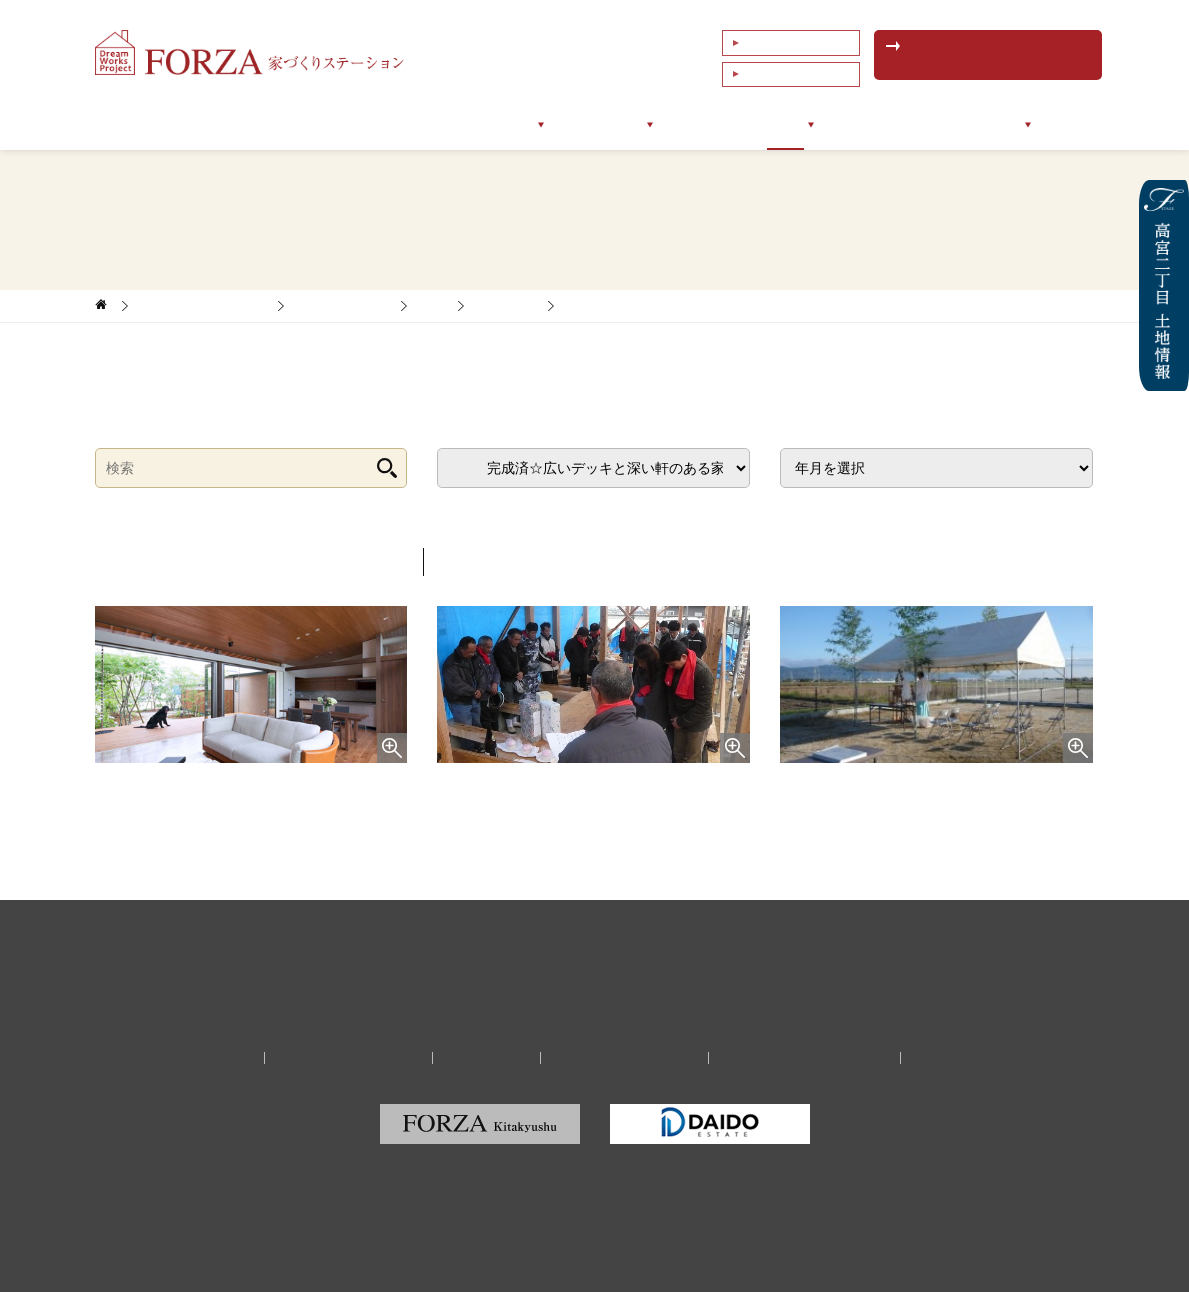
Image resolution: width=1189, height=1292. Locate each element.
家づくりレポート (342, 306)
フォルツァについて (324, 124)
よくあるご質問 (783, 41)
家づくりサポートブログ (202, 306)
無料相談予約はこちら (990, 55)
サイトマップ (943, 1057)
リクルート (490, 1057)
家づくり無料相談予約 (359, 1057)
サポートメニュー (473, 124)
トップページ (189, 124)
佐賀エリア (505, 306)
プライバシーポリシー (621, 1057)
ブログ (794, 124)
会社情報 (1015, 124)
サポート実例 (601, 124)
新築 (432, 306)
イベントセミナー (901, 124)
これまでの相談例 (789, 69)
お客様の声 (708, 124)
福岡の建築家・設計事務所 (794, 1057)
